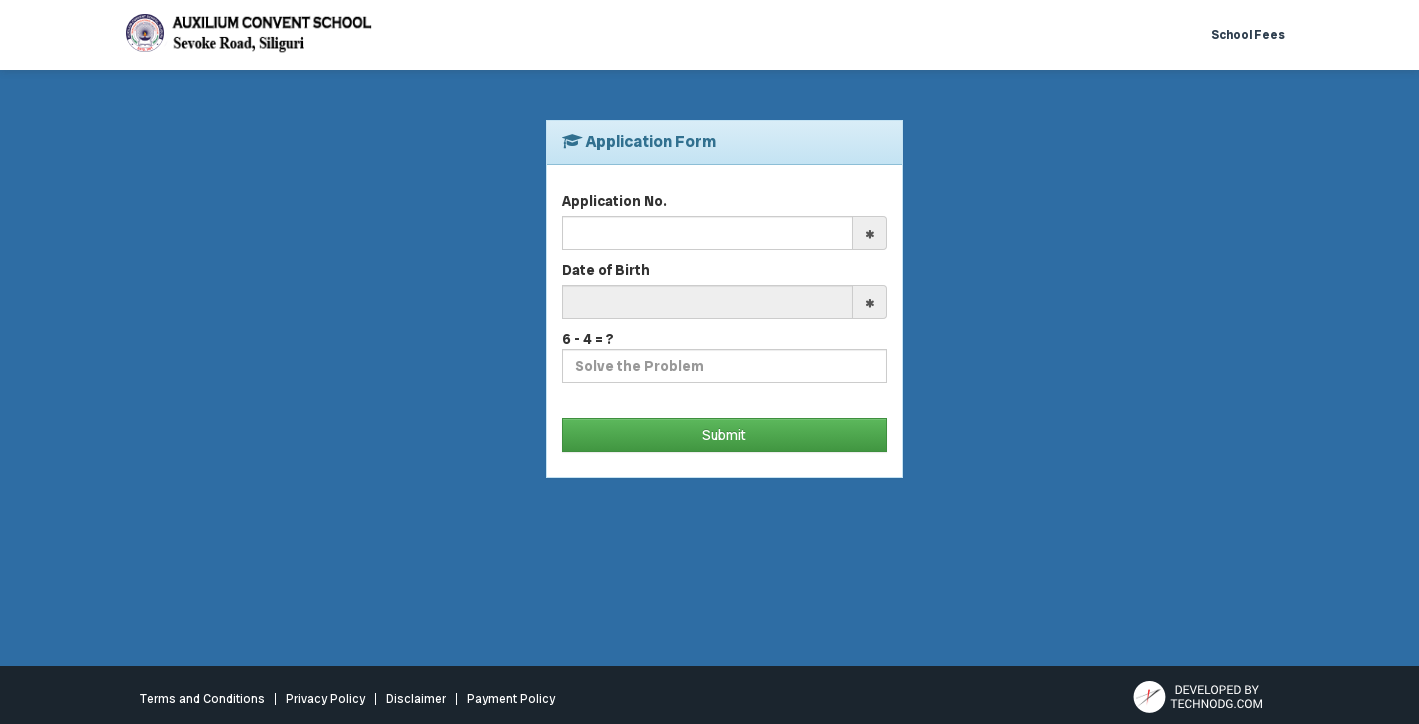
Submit (724, 435)
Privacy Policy (325, 699)
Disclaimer (416, 699)
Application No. (614, 201)
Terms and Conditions (202, 699)
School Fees (1248, 35)
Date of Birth (606, 270)
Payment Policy (511, 699)
